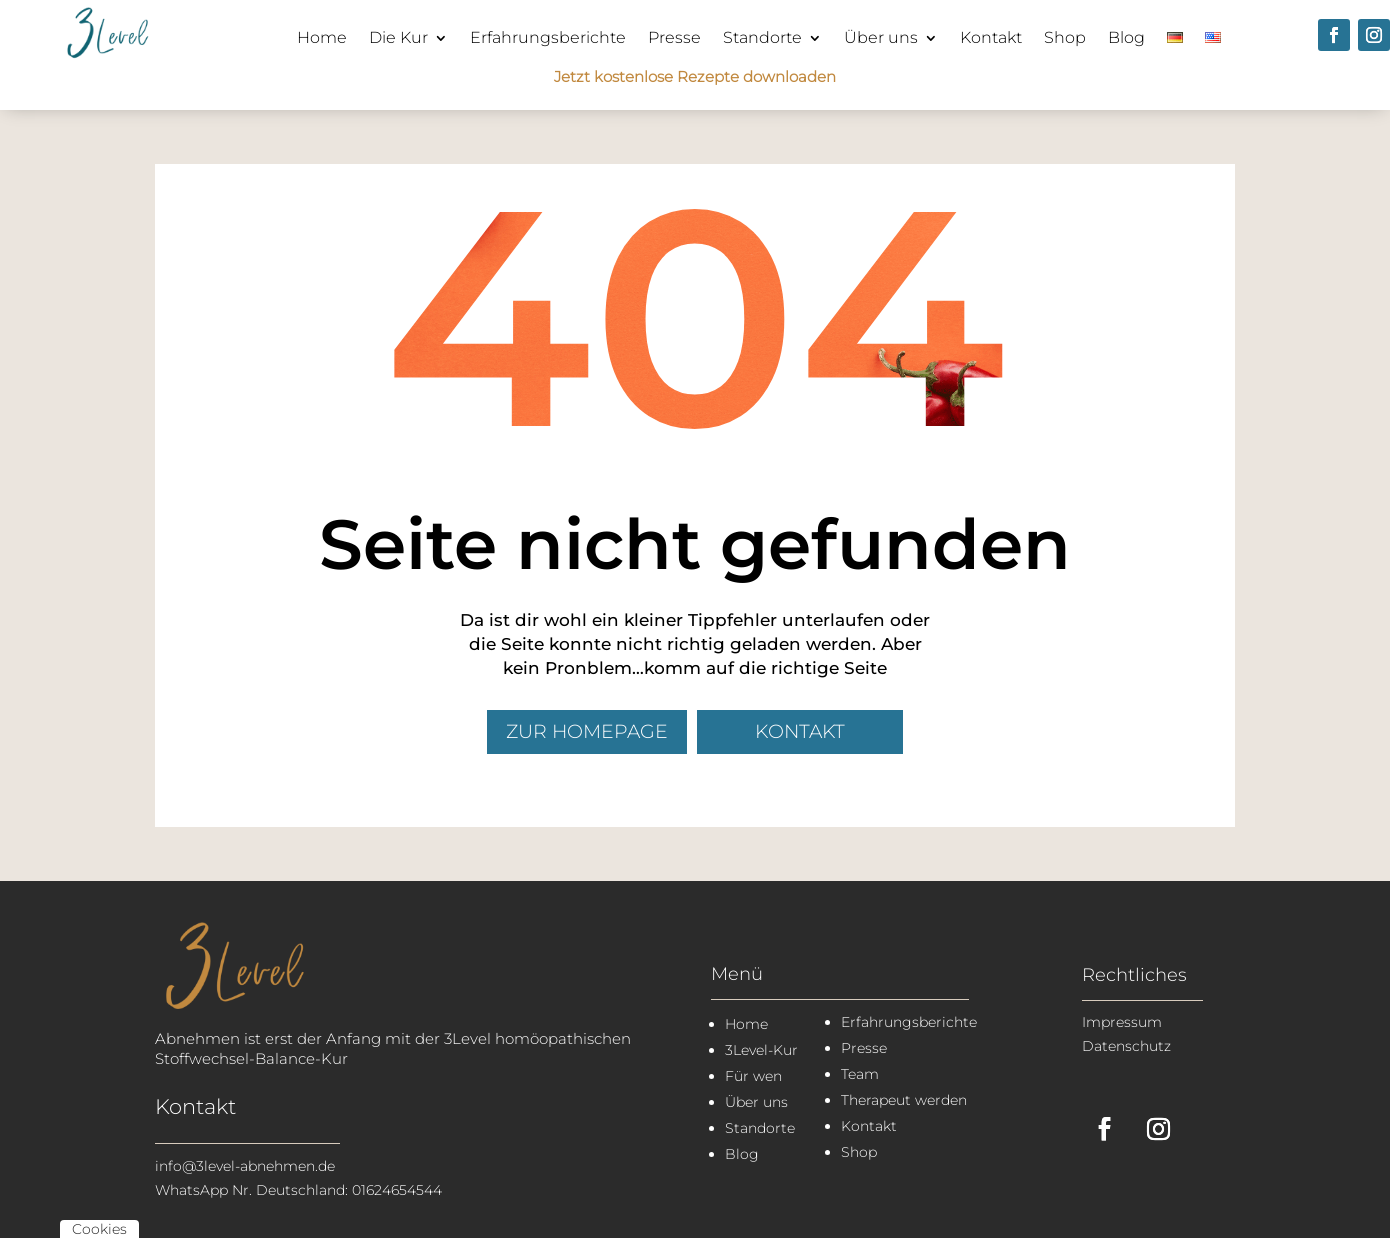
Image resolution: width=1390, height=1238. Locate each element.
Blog (1126, 37)
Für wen (753, 1076)
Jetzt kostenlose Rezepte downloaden (695, 76)
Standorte (762, 37)
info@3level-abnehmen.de (245, 1166)
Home (322, 37)
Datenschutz (1126, 1046)
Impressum (1122, 1022)
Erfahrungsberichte (548, 37)
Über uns (881, 37)
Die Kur (398, 37)
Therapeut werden (904, 1100)
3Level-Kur (761, 1050)
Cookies (99, 1229)
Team (860, 1074)
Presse (674, 37)
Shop (1065, 37)
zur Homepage (587, 731)
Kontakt (991, 37)
